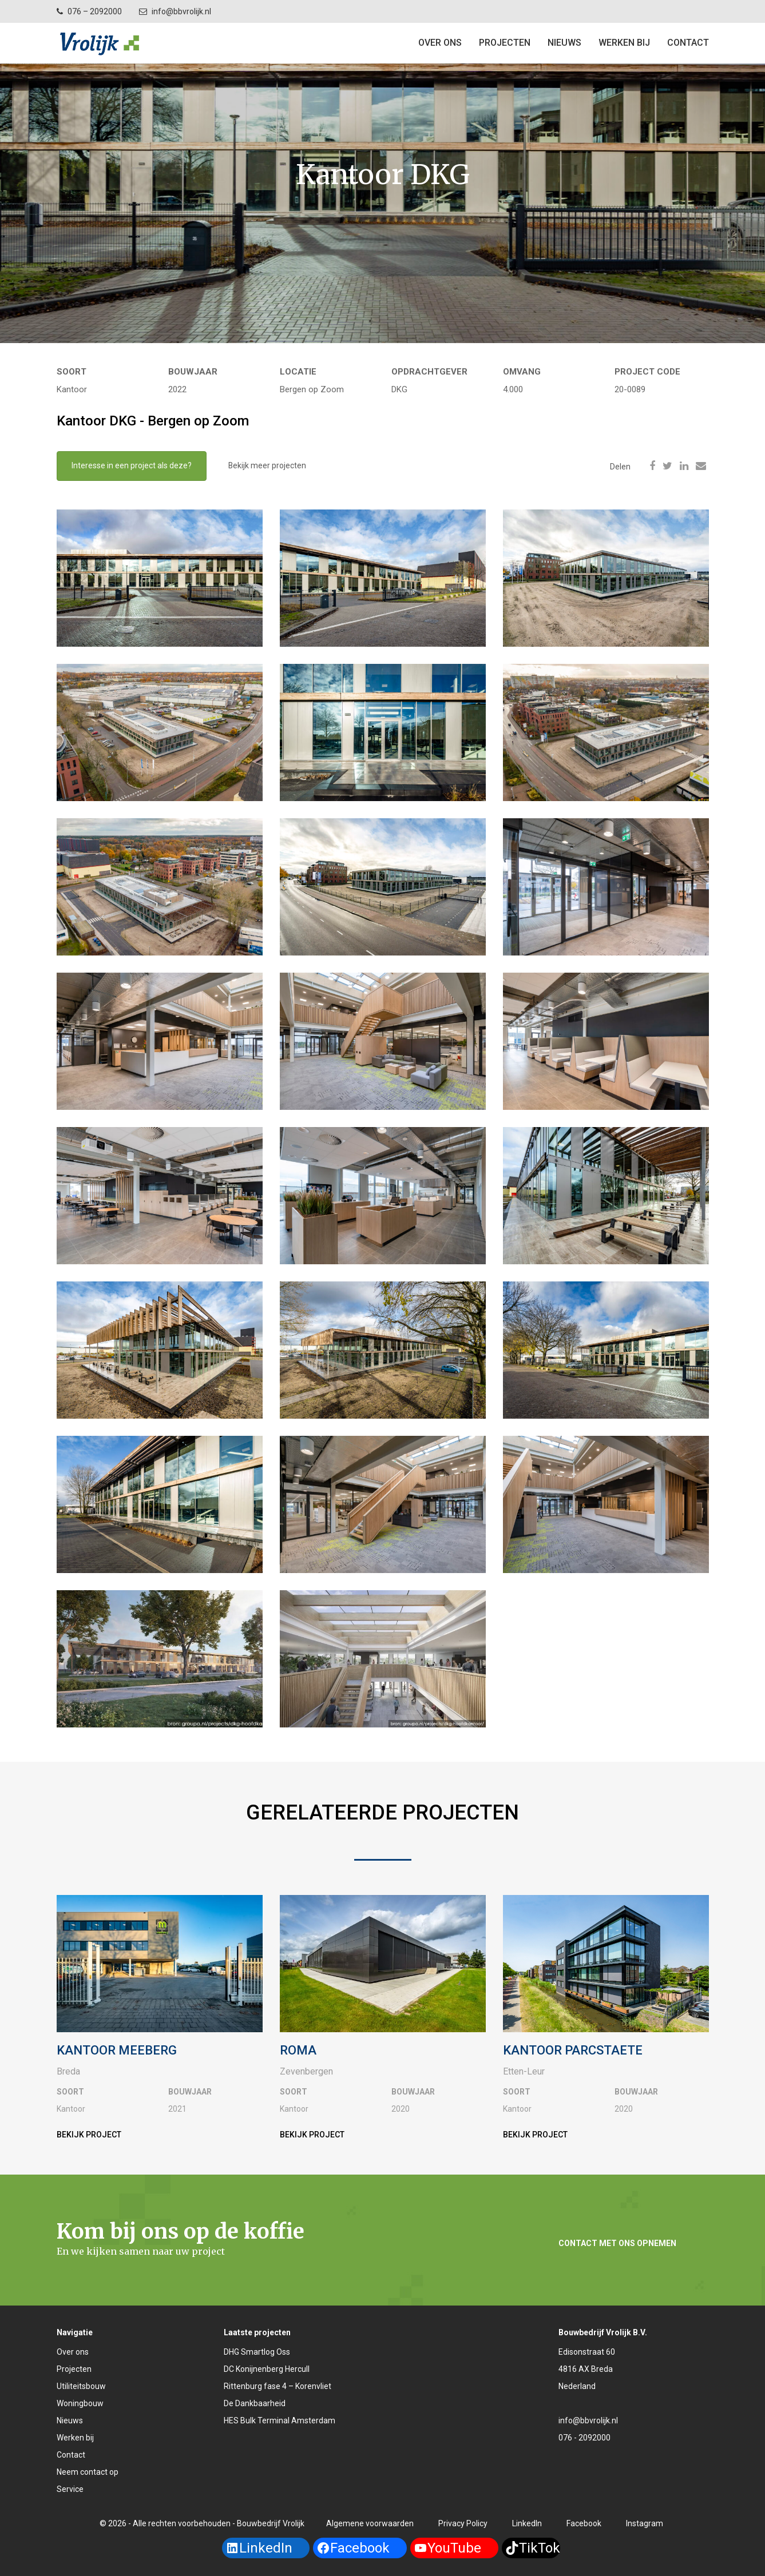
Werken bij (624, 42)
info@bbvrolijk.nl (181, 11)
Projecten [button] (504, 42)
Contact (71, 2454)
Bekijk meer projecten (267, 466)
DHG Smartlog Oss (257, 2351)
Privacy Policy (462, 2523)
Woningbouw (80, 2403)
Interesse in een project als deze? (132, 466)
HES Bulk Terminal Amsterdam (279, 2420)
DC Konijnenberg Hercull (267, 2369)
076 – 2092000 (95, 11)
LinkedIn (527, 2523)
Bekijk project (89, 2134)
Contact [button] (688, 42)
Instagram (644, 2523)
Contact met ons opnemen (617, 2243)
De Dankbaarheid (255, 2403)
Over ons (440, 42)
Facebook (583, 2523)
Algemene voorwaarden (370, 2523)
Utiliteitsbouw (81, 2386)
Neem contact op (87, 2472)
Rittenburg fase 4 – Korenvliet (277, 2386)
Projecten (74, 2369)
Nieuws (564, 42)
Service (70, 2489)
